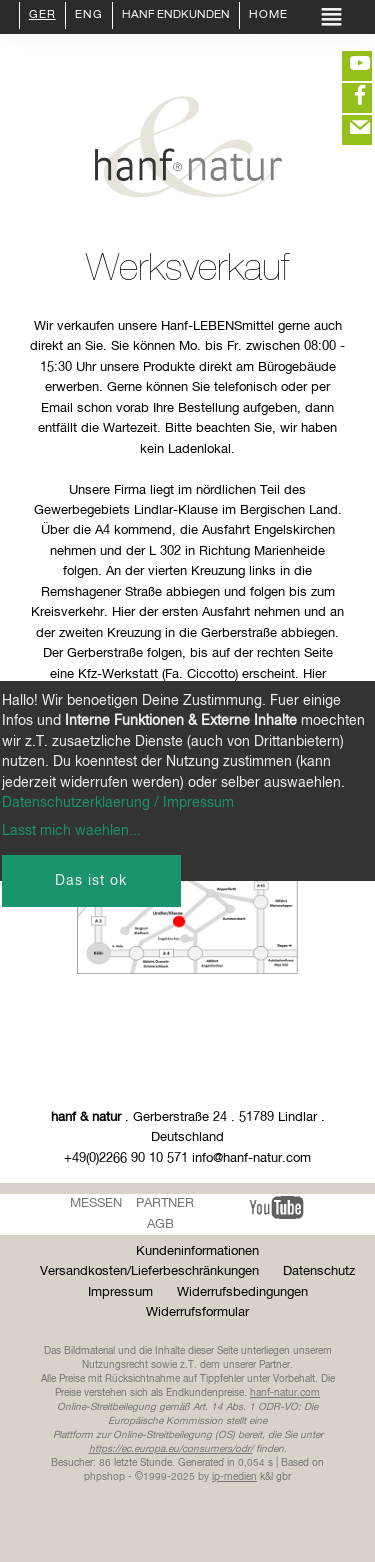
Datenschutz (319, 1271)
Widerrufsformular (197, 1312)
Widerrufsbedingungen (242, 1292)
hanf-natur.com (285, 1393)
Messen (96, 1203)
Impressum (120, 1292)
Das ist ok (91, 881)
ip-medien (234, 1477)
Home (268, 16)
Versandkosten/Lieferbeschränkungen (149, 1271)
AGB (160, 1224)
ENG (89, 16)
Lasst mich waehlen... (71, 831)
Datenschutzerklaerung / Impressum (118, 803)
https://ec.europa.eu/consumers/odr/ (171, 1449)
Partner (165, 1203)
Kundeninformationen (197, 1251)
